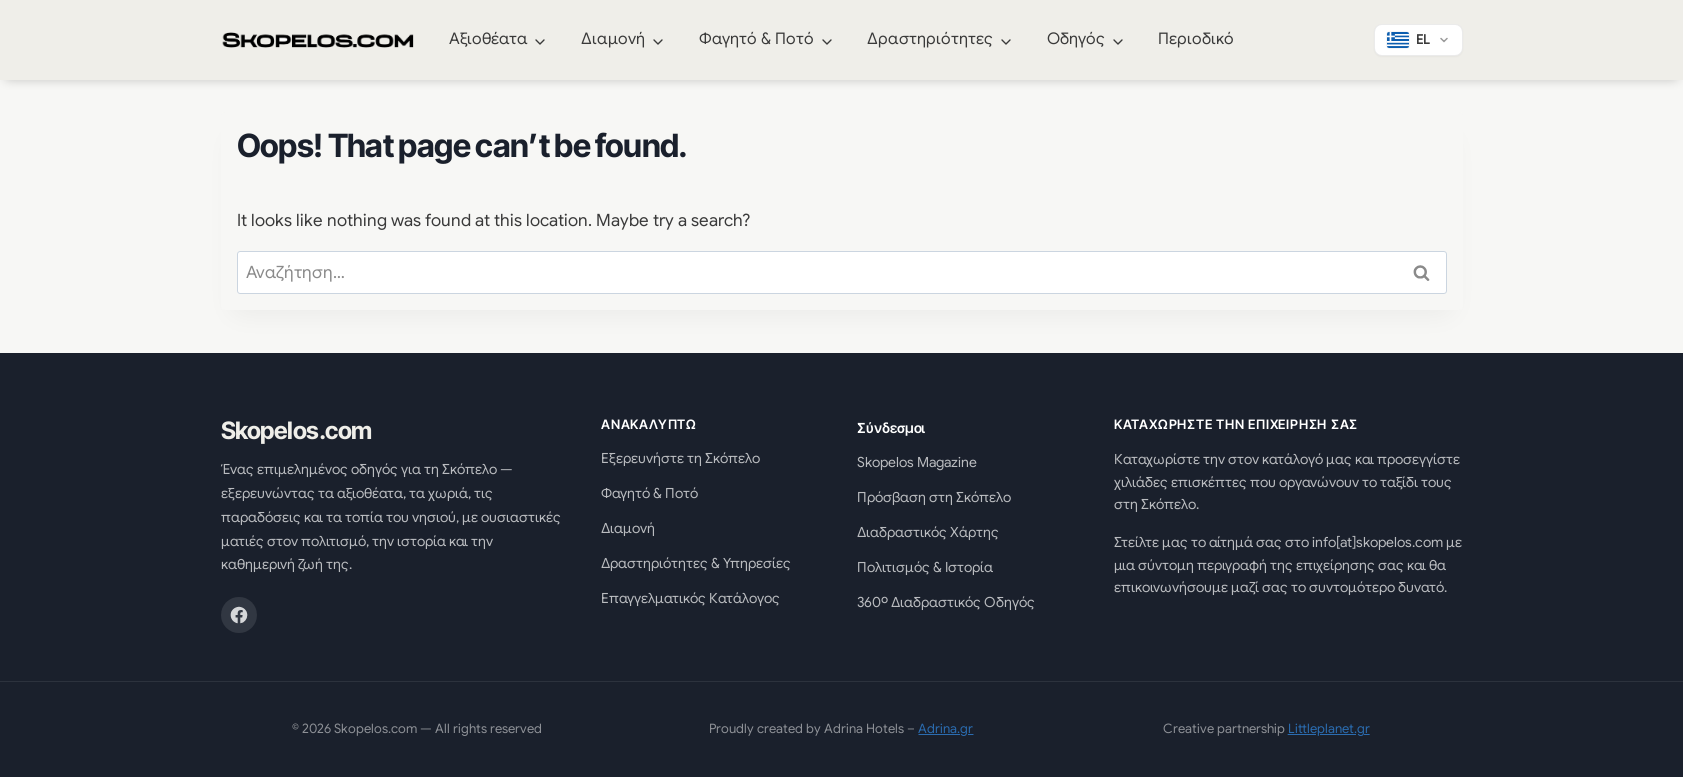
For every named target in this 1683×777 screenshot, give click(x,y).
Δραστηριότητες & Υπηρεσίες (696, 563)
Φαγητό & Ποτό (756, 39)
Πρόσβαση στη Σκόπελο (934, 497)
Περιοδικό (1196, 39)
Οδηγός (1076, 39)
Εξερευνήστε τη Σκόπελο (680, 458)
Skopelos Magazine (917, 462)
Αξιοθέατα (488, 39)
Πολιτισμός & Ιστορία (925, 567)
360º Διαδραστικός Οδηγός (946, 602)
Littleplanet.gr (1329, 728)
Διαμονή (613, 39)
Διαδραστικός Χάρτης (928, 532)
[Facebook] (239, 615)
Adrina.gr (945, 728)
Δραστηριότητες (930, 39)
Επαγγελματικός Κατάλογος (690, 598)
